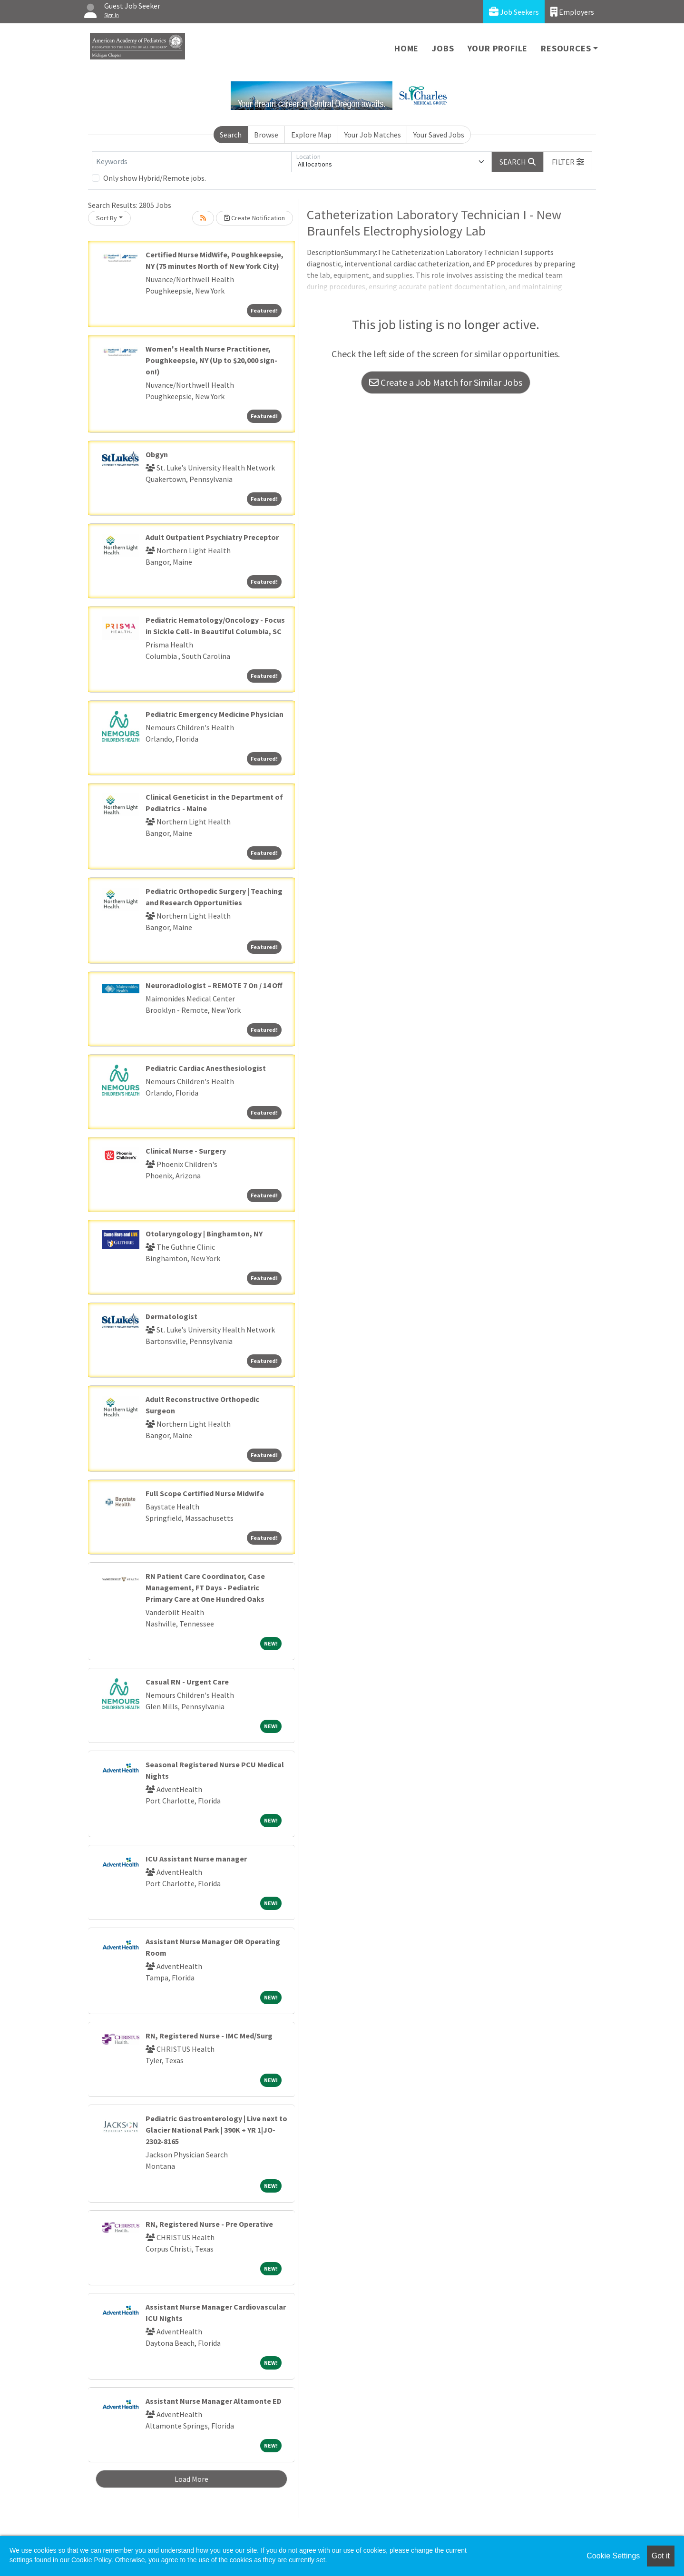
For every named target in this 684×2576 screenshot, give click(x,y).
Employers (572, 12)
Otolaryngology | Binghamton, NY (204, 1233)
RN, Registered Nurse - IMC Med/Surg (209, 2035)
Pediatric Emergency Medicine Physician (214, 714)
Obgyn (157, 454)
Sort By (106, 218)
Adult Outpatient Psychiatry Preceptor (212, 537)
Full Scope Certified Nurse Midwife (205, 1493)
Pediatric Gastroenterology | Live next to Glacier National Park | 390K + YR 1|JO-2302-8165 (216, 2130)
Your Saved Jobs (438, 134)
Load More (191, 2479)
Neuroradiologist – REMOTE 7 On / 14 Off (214, 985)
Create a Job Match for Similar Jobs (445, 382)
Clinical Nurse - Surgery (186, 1151)
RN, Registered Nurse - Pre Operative (209, 2224)
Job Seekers (514, 12)
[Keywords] (192, 161)
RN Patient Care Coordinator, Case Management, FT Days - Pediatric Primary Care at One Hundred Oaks (205, 1587)
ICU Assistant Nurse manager (196, 1858)
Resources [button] (566, 48)
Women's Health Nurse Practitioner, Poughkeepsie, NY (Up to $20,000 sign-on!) (211, 360)
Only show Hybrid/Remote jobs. (154, 178)
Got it (661, 2556)
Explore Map (311, 134)
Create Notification (254, 218)
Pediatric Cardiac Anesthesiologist (206, 1068)
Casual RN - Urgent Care (187, 1681)
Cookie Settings (613, 2556)
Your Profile (498, 48)
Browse (266, 134)
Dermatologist (171, 1316)
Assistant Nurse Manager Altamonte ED (214, 2401)
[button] (568, 161)
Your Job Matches (372, 134)
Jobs (443, 48)
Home (406, 48)
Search (231, 134)
